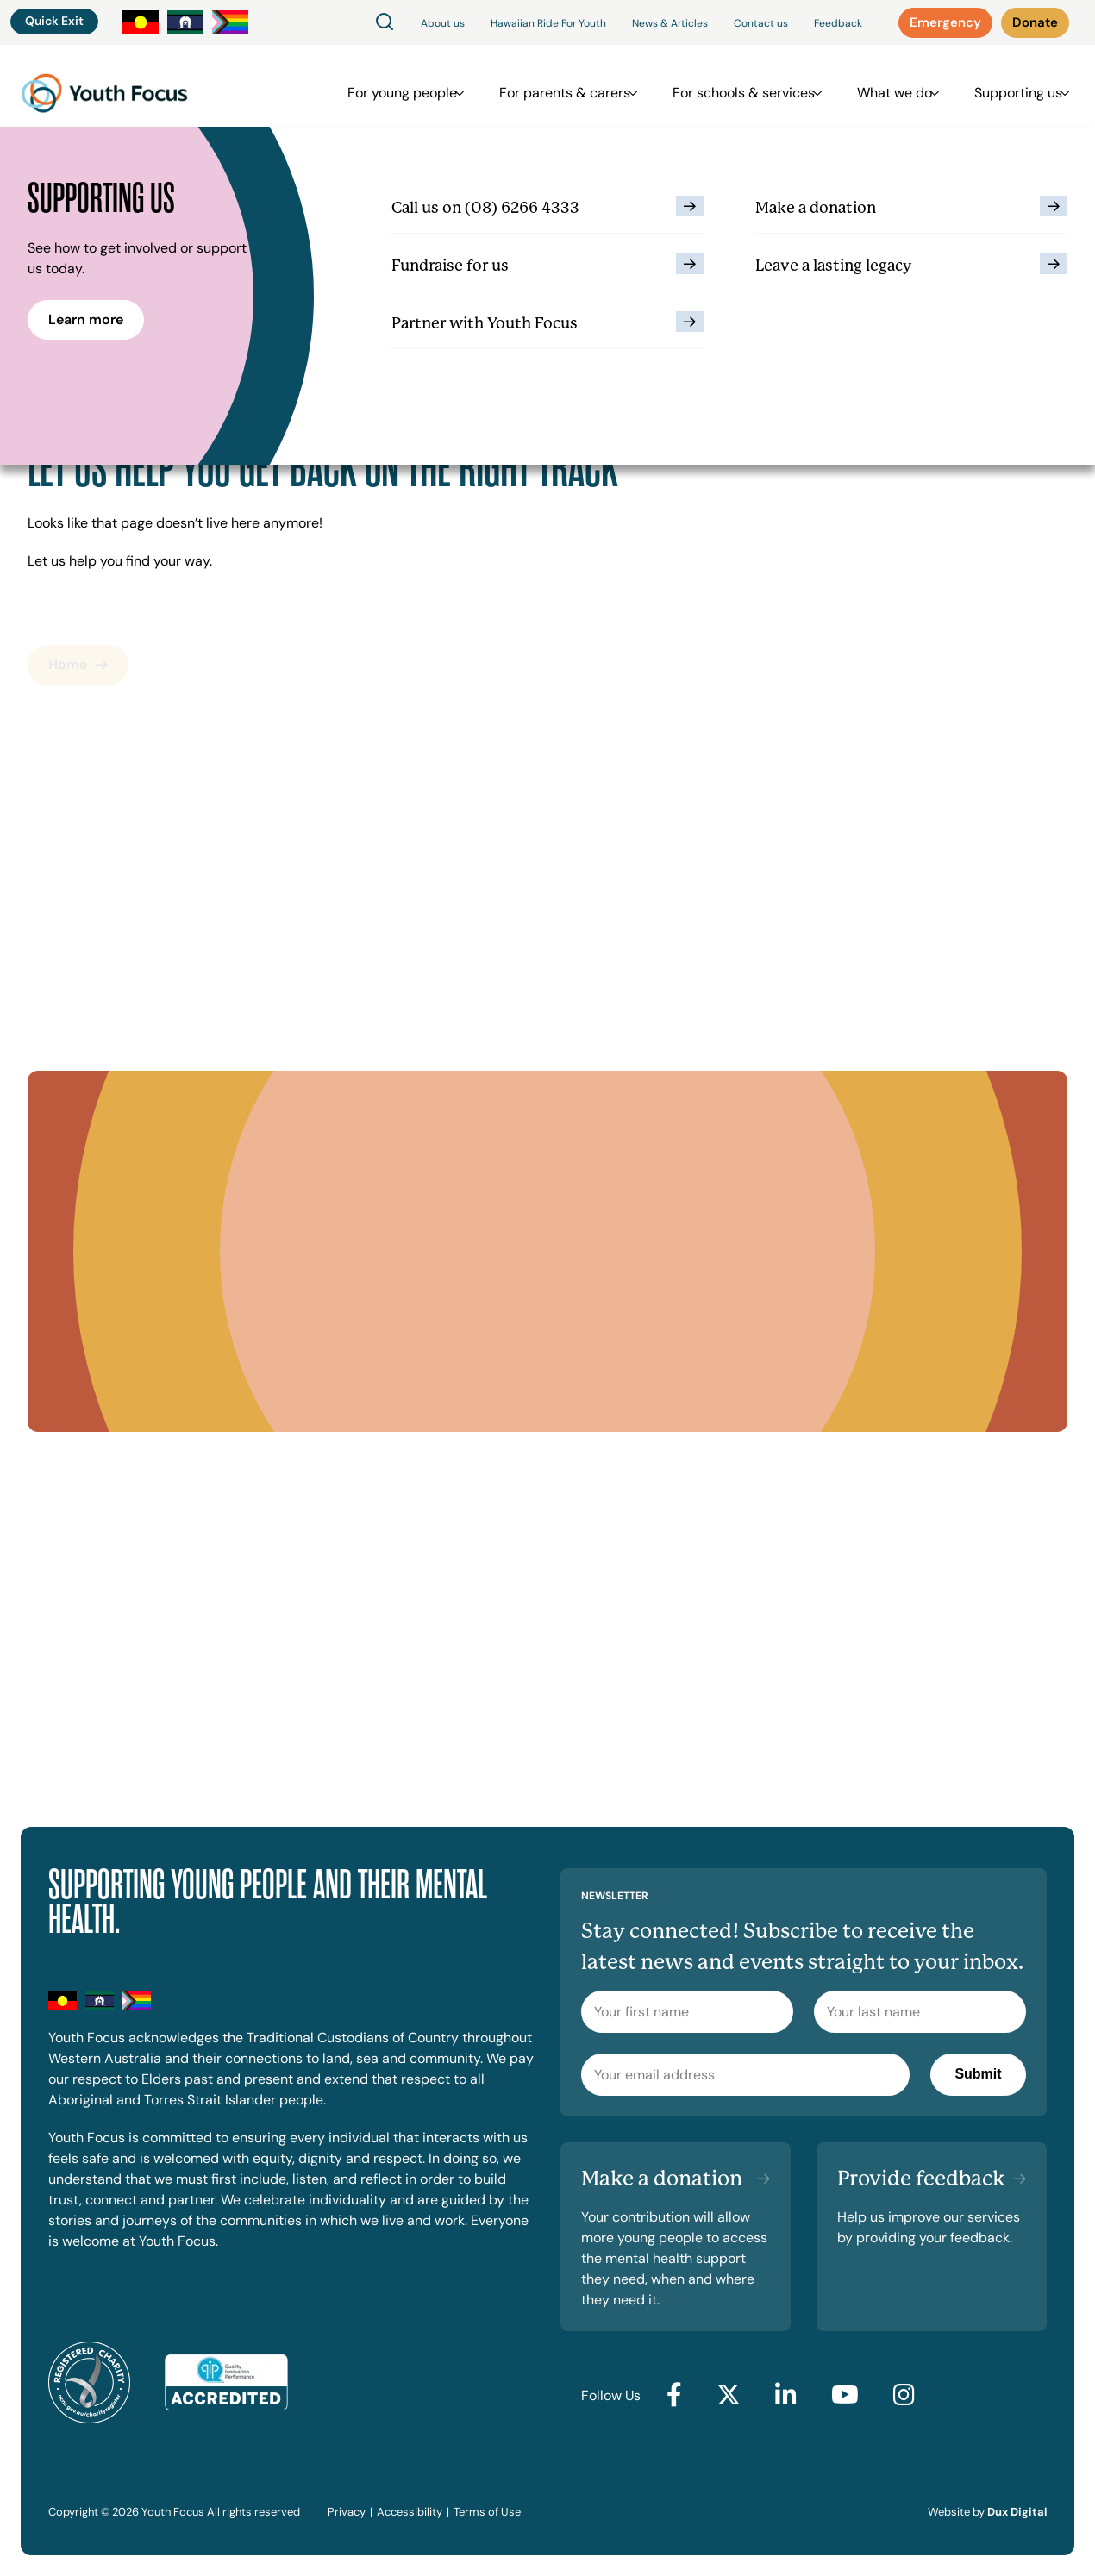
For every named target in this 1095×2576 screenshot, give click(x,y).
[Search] (384, 22)
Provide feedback (921, 2178)
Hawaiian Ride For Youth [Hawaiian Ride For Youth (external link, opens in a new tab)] (548, 23)
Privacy (347, 2511)
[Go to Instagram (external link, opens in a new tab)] (904, 2396)
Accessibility (409, 2511)
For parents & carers (582, 86)
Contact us (761, 23)
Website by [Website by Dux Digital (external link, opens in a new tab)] (987, 2511)
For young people (428, 86)
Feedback (838, 23)
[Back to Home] (104, 86)
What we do (894, 86)
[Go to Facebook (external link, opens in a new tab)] (674, 2396)
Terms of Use (487, 2511)
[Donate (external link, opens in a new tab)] (1036, 23)
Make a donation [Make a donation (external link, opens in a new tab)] (661, 2178)
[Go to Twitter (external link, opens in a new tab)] (728, 2396)
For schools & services (752, 86)
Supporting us (1010, 86)
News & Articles (670, 23)
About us (443, 23)
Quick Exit (54, 20)
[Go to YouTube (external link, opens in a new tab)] (845, 2396)
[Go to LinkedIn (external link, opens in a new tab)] (786, 2396)
